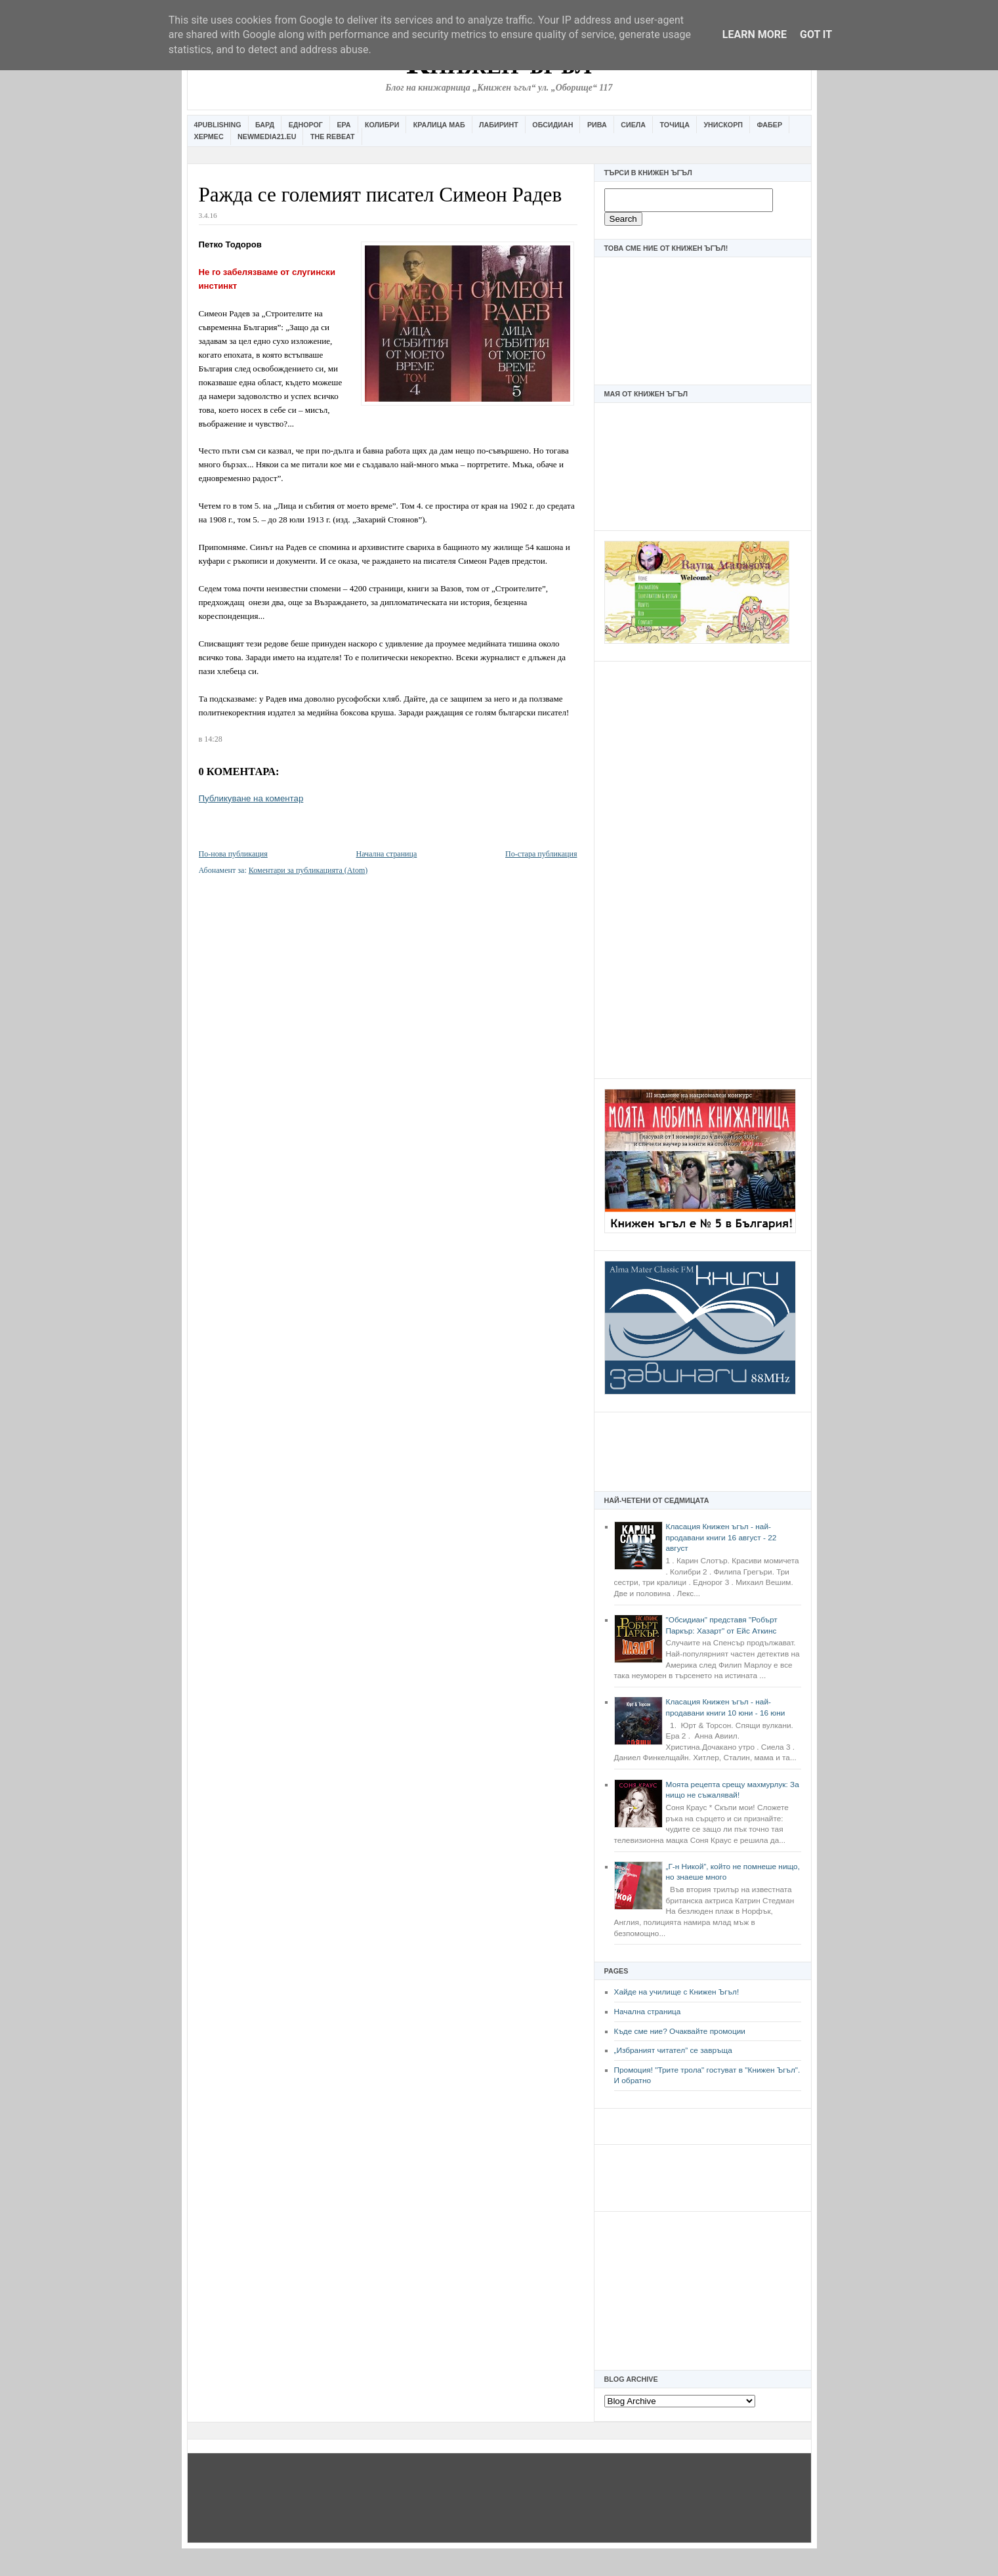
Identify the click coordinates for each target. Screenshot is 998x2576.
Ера (343, 125)
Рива (597, 125)
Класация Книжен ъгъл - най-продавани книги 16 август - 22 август (721, 1537)
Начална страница (647, 2011)
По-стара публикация (541, 853)
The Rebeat (332, 136)
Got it (816, 34)
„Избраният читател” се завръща (673, 2050)
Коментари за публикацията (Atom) (308, 870)
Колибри (382, 125)
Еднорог (306, 125)
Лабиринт (498, 125)
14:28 (213, 739)
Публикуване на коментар (251, 798)
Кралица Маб (439, 125)
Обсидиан (552, 125)
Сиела (633, 125)
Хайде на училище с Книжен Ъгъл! (676, 1991)
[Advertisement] (702, 868)
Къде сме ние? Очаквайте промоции (679, 2031)
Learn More (754, 34)
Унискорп (723, 125)
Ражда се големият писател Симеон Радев (380, 194)
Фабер (769, 125)
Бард (264, 125)
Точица (675, 125)
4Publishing (217, 125)
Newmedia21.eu (267, 136)
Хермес (209, 136)
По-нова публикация (233, 853)
